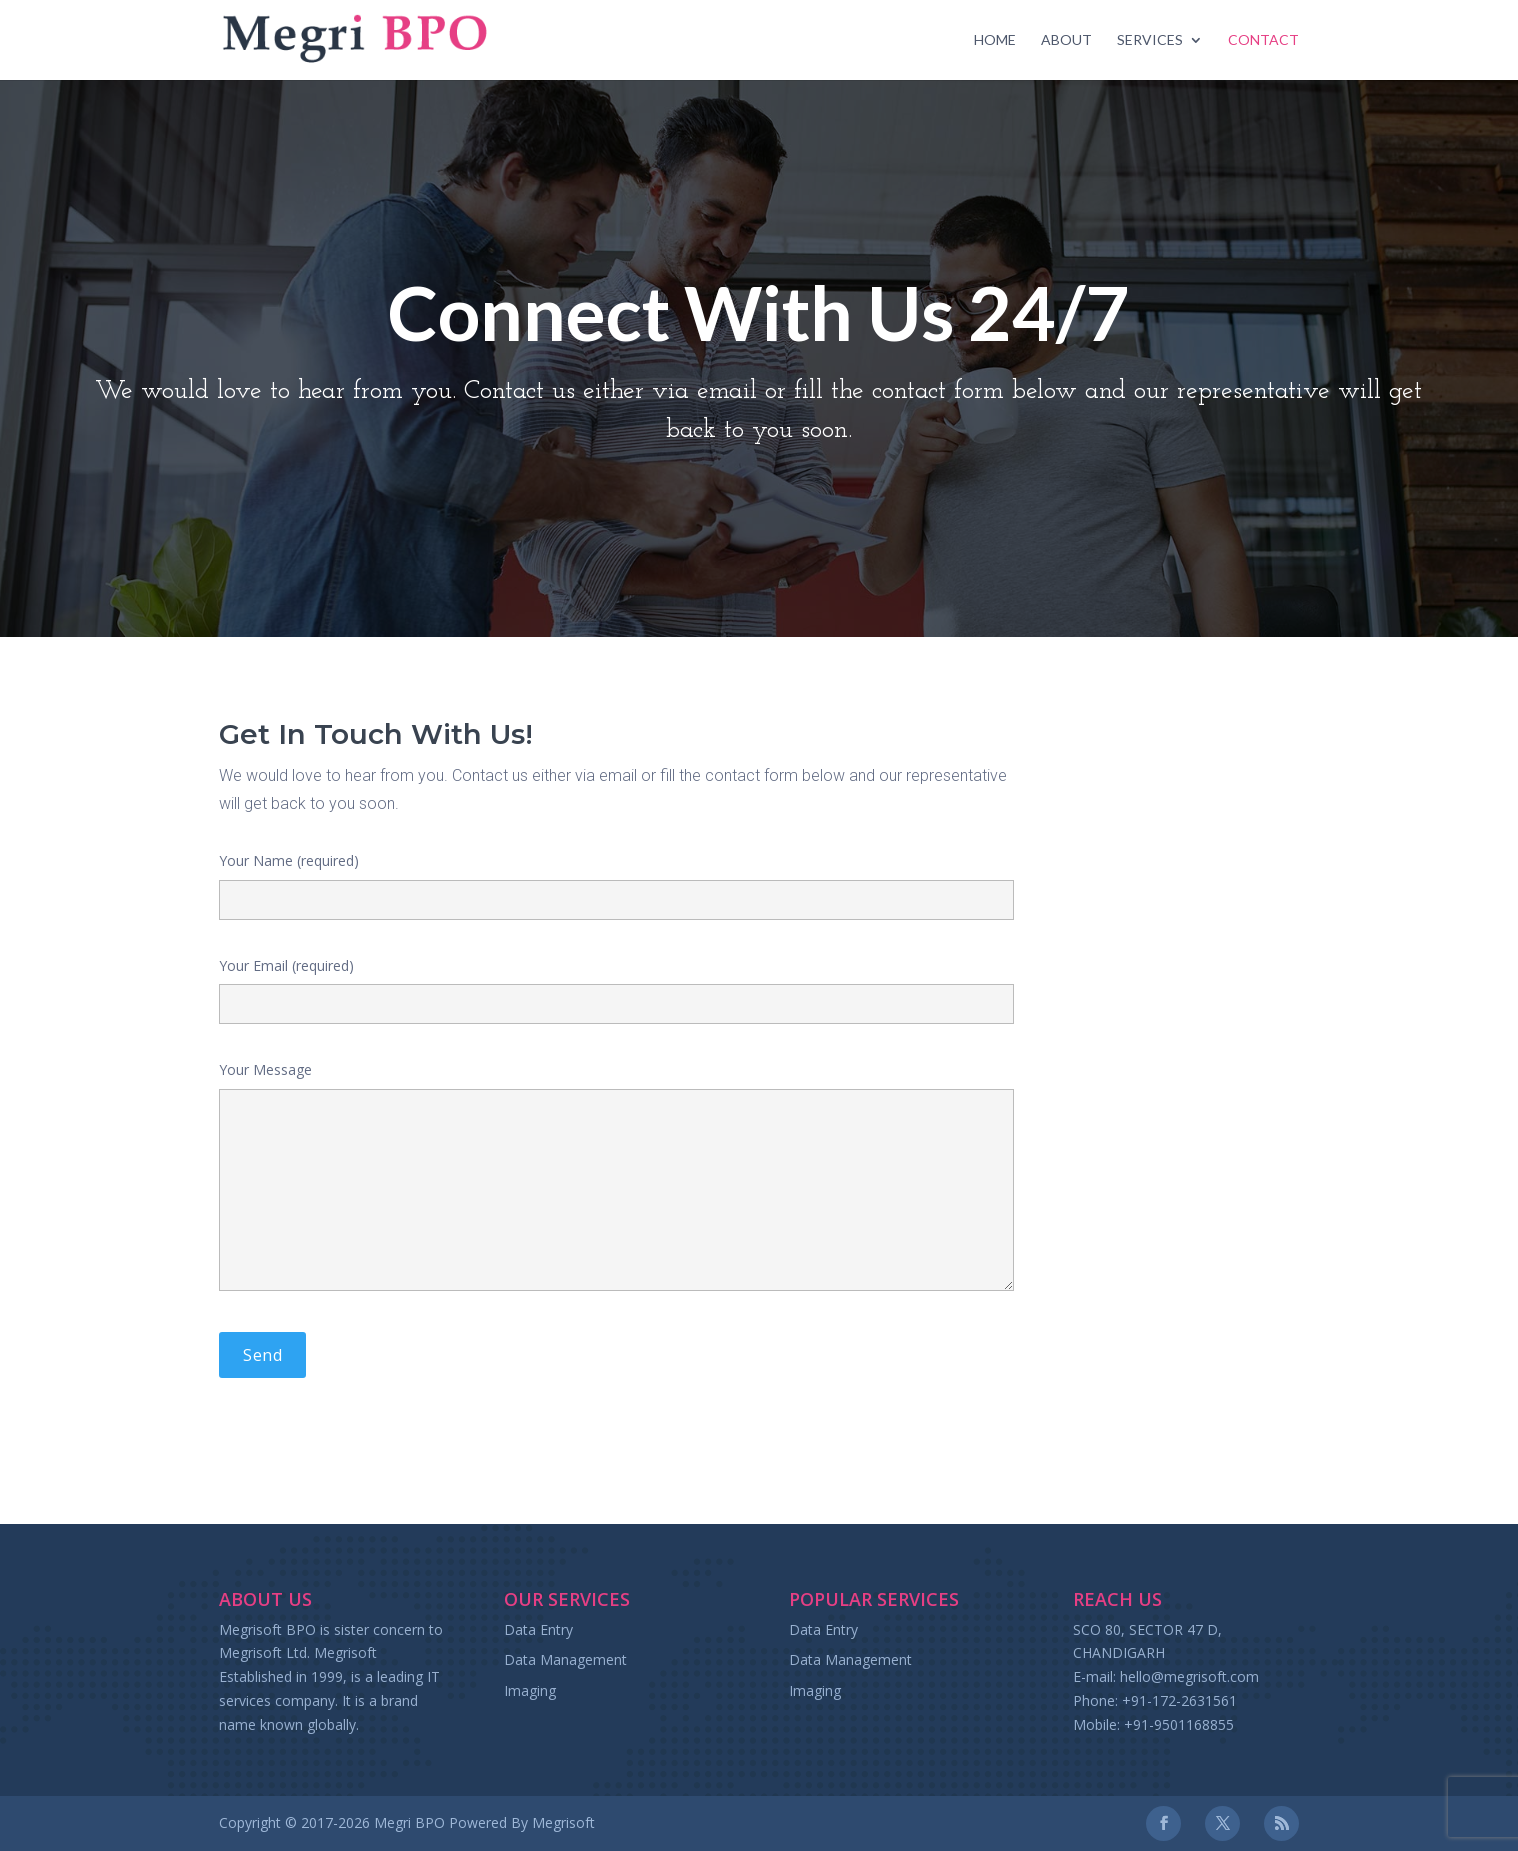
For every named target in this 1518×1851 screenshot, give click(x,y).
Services (1150, 40)
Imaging (530, 1690)
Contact (1263, 40)
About (1066, 40)
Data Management (565, 1659)
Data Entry (538, 1629)
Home (995, 40)
